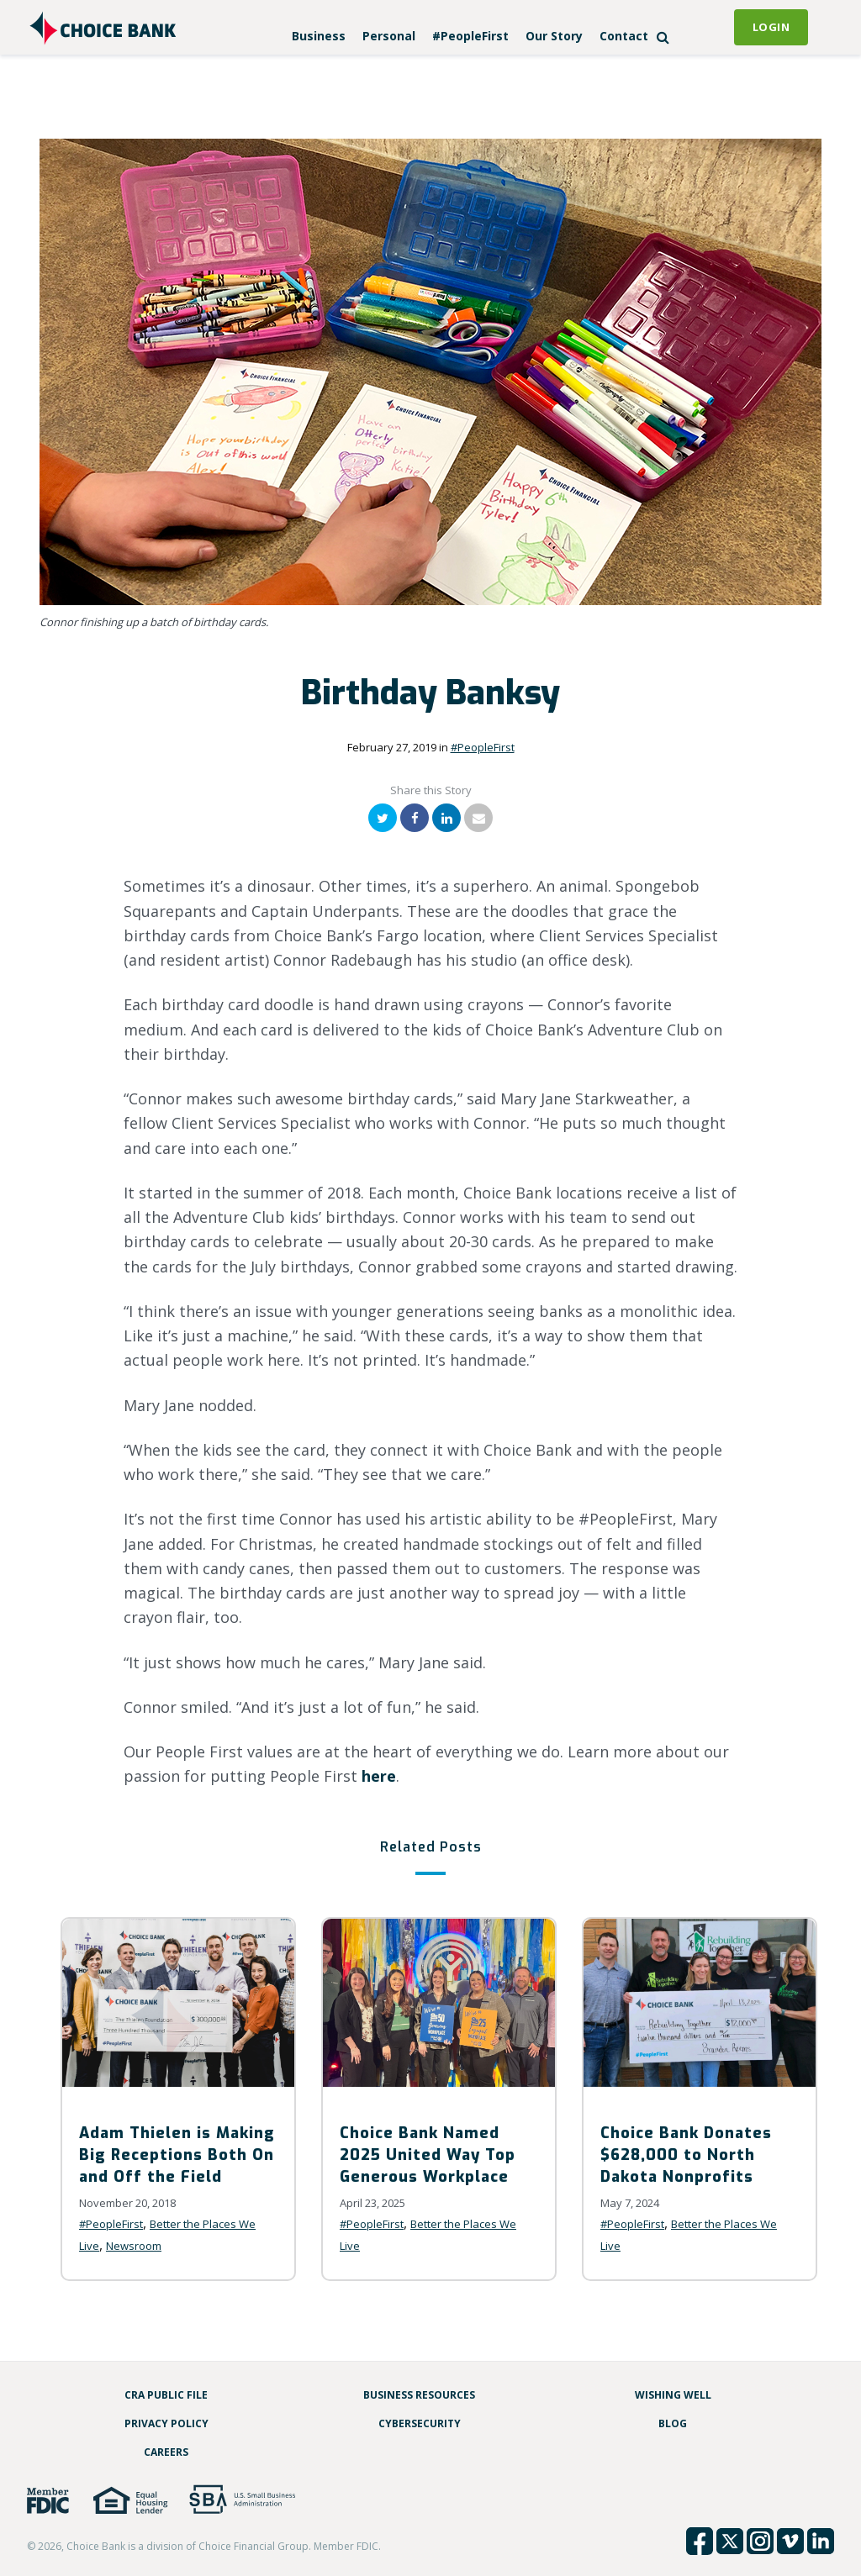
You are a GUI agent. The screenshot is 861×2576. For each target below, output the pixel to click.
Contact (624, 36)
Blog (672, 2423)
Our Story (554, 36)
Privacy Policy (166, 2423)
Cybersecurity (419, 2423)
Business (319, 36)
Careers (166, 2452)
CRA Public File (166, 2395)
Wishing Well (673, 2395)
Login (771, 26)
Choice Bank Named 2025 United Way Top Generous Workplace (427, 2155)
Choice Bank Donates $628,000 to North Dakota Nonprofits (686, 2155)
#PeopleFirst (470, 36)
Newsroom (133, 2245)
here (379, 1776)
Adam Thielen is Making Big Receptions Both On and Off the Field (177, 2155)
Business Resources (419, 2395)
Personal (388, 36)
